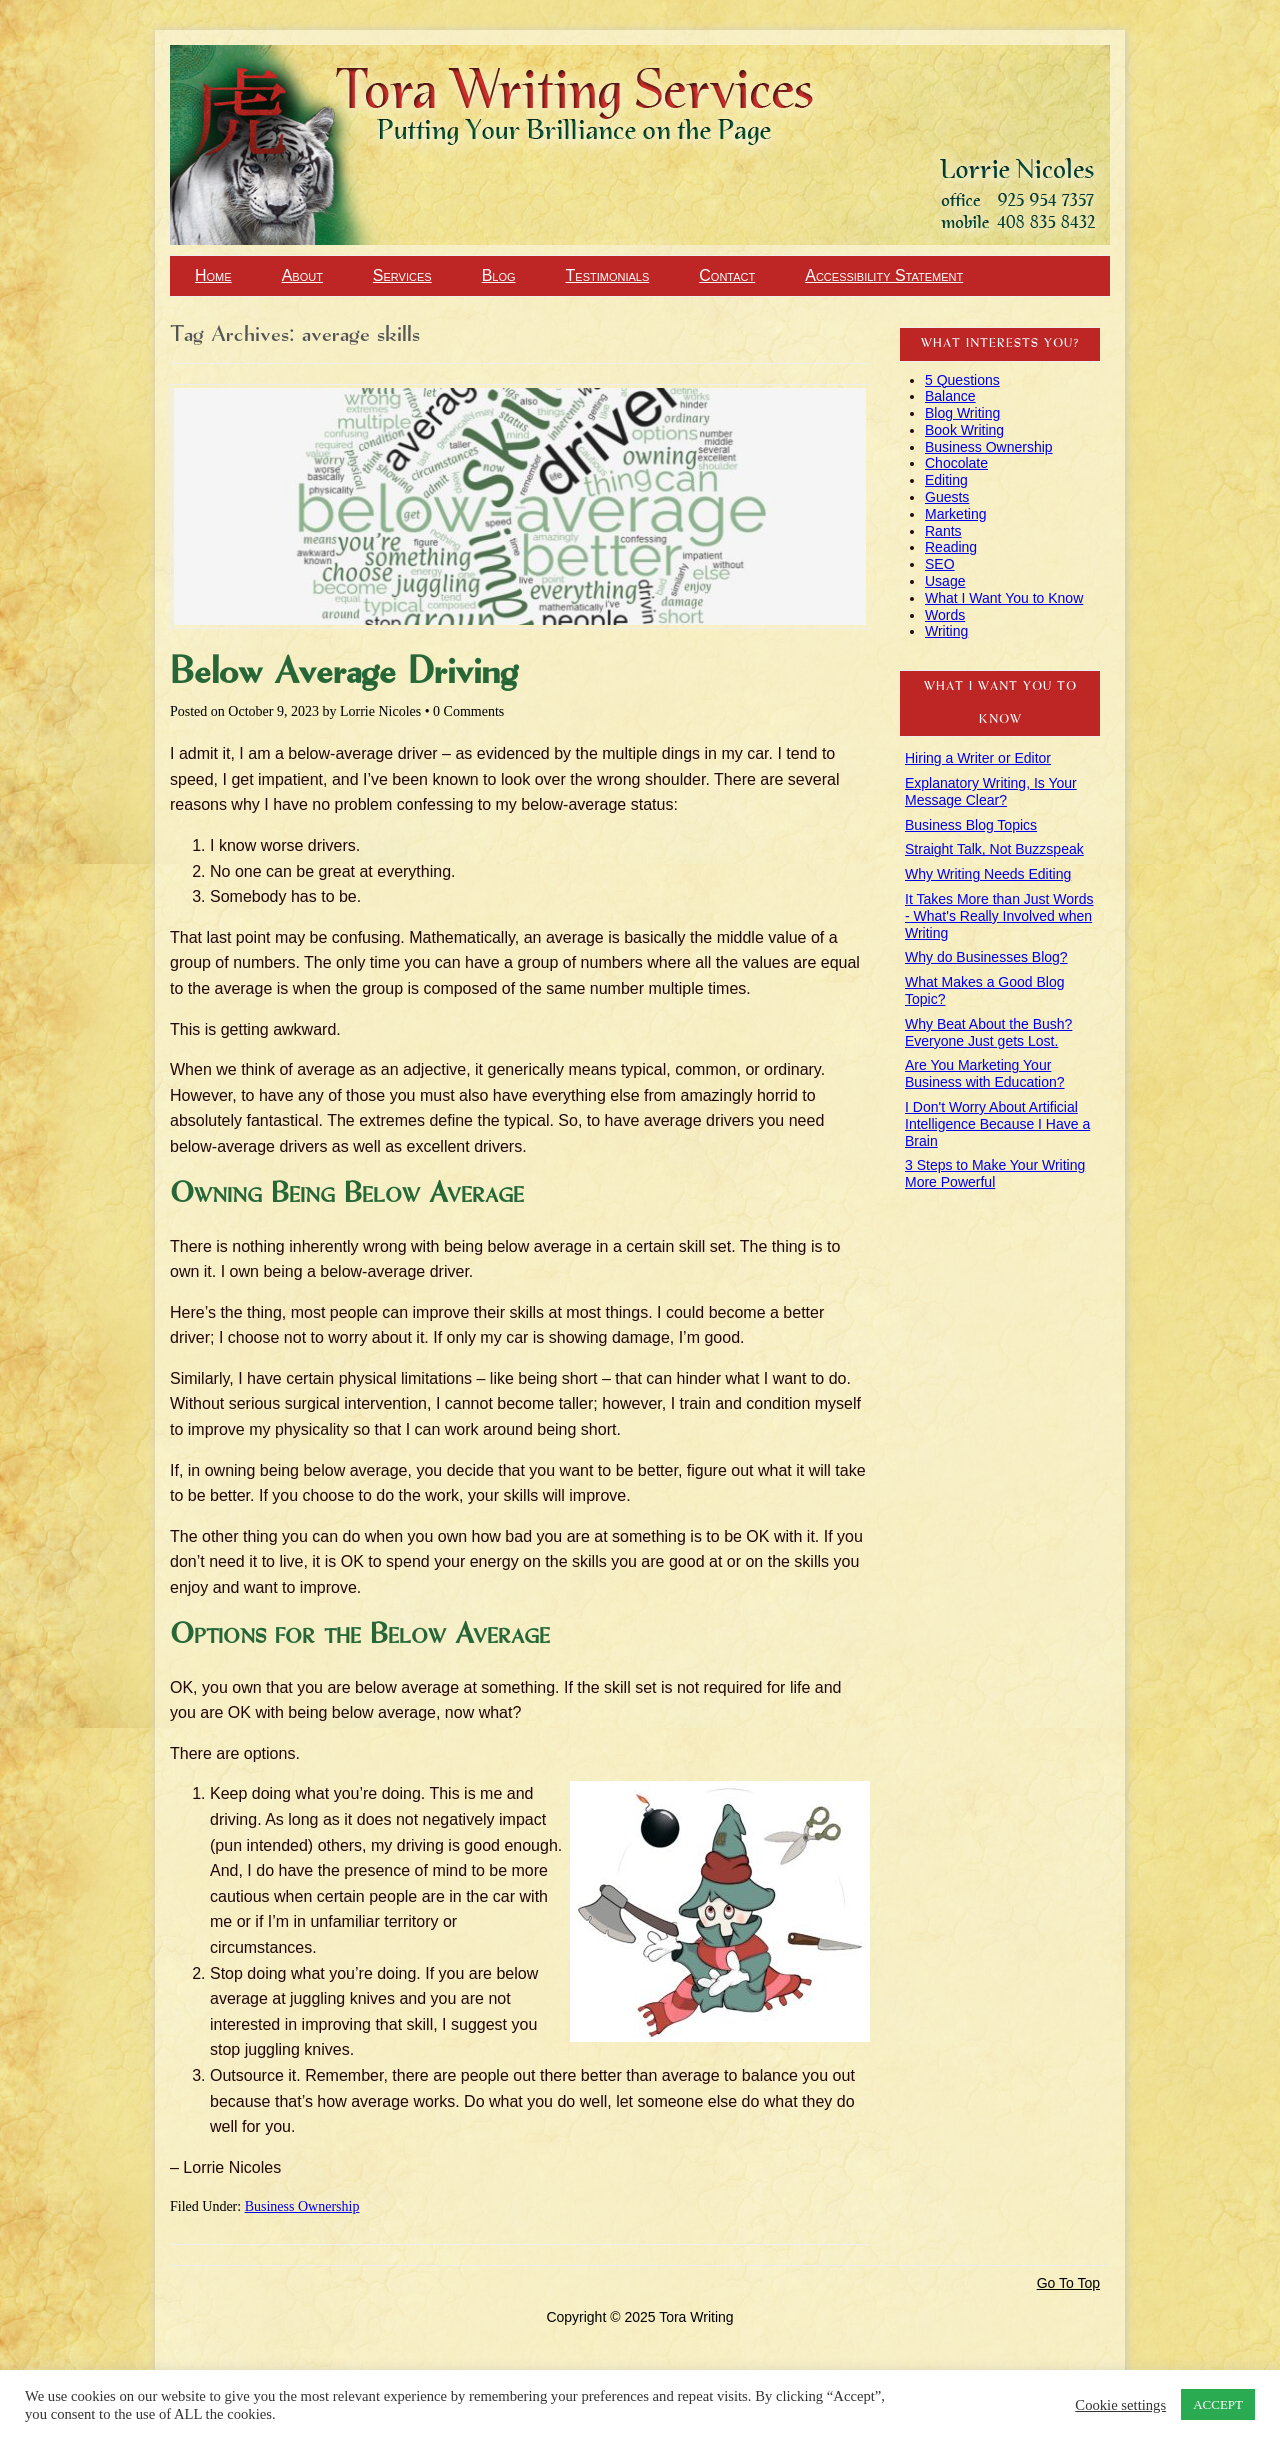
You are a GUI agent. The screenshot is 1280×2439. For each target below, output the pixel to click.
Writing (946, 631)
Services (402, 275)
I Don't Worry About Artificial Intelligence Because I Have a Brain (997, 1124)
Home (213, 275)
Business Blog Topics (971, 825)
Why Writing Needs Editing (988, 874)
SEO (940, 564)
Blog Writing (962, 413)
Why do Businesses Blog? (986, 957)
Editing (946, 480)
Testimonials (608, 275)
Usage (945, 581)
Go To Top (1068, 2283)
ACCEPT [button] (1218, 2404)
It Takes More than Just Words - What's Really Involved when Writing (999, 916)
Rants (943, 531)
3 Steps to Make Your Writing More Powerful (995, 1173)
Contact (727, 275)
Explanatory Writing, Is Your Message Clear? (991, 791)
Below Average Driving (344, 673)
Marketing (955, 514)
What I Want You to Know (1004, 598)
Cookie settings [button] (1120, 2405)
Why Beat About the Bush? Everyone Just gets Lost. (988, 1032)
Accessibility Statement (884, 275)
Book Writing (964, 430)
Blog (499, 275)
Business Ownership (302, 2206)
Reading (951, 547)
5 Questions (962, 380)
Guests (947, 497)
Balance (950, 396)
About (302, 275)
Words (945, 615)
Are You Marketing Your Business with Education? (985, 1073)
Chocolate (956, 463)
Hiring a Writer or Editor (978, 758)
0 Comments (468, 711)
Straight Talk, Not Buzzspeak (994, 849)
